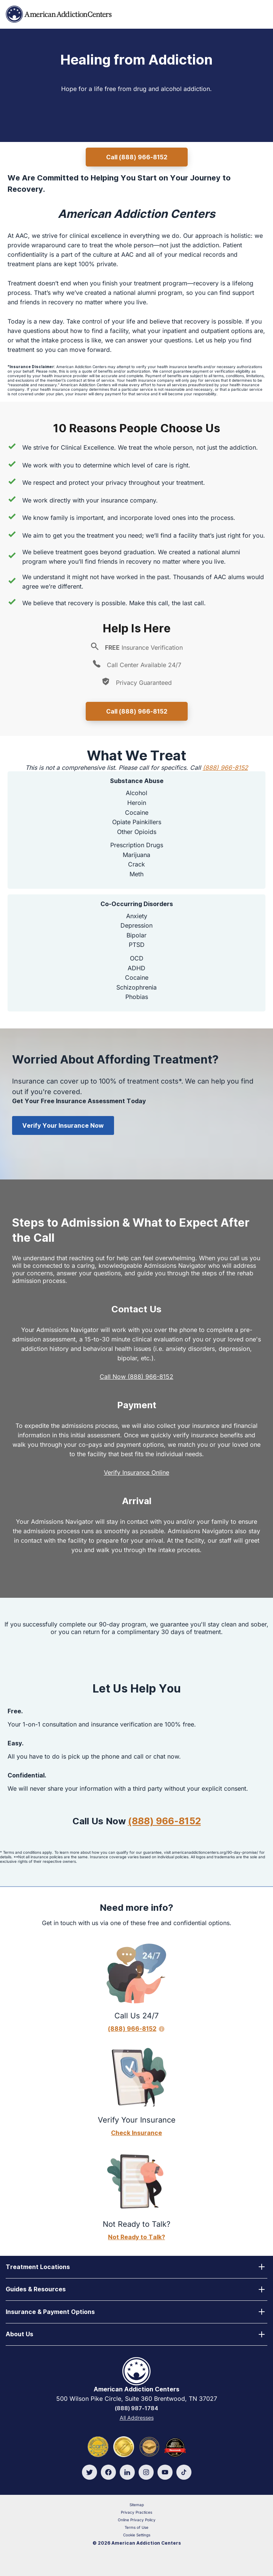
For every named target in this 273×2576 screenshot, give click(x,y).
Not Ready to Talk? (136, 2237)
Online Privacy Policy (137, 2519)
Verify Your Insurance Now (63, 1125)
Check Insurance (136, 2133)
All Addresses (137, 2417)
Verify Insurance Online (136, 1472)
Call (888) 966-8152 (136, 157)
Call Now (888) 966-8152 (136, 1376)
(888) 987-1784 (136, 2408)
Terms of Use (136, 2527)
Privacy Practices (136, 2512)
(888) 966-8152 (225, 767)
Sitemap (137, 2504)
